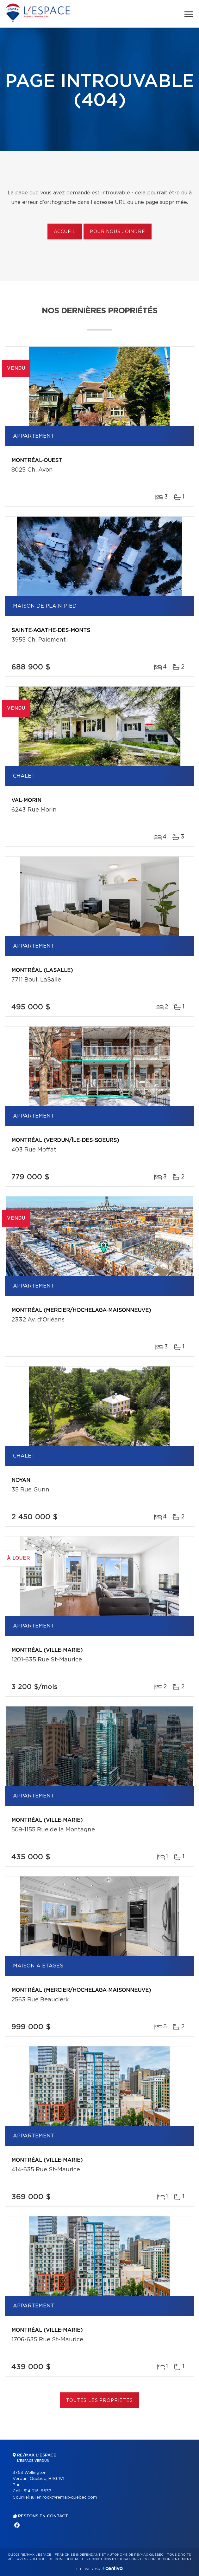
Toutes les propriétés (99, 2400)
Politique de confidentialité (57, 2559)
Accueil (65, 232)
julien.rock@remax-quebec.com (64, 2497)
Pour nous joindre (117, 232)
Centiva (113, 2568)
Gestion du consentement (166, 2559)
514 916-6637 (37, 2491)
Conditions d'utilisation (113, 2559)
